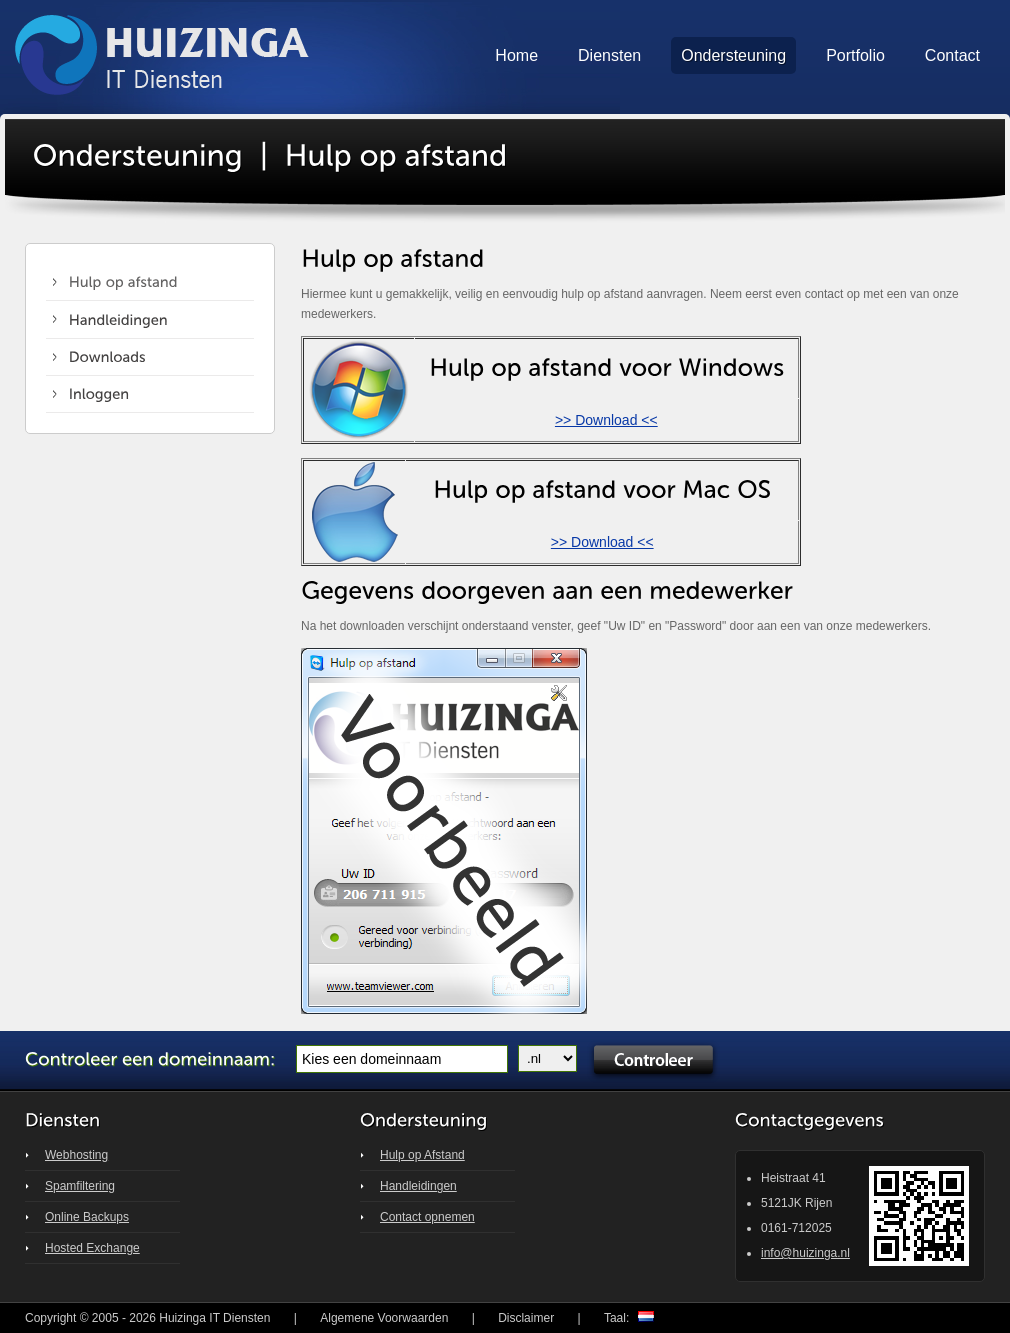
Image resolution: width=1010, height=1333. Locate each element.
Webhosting (76, 1155)
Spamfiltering (80, 1186)
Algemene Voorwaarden (384, 1318)
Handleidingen (418, 1186)
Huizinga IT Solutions (163, 57)
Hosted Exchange (92, 1248)
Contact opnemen (427, 1217)
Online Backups (87, 1217)
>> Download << (606, 420)
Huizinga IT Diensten (214, 1318)
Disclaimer (526, 1318)
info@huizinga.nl (805, 1253)
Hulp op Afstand (422, 1155)
